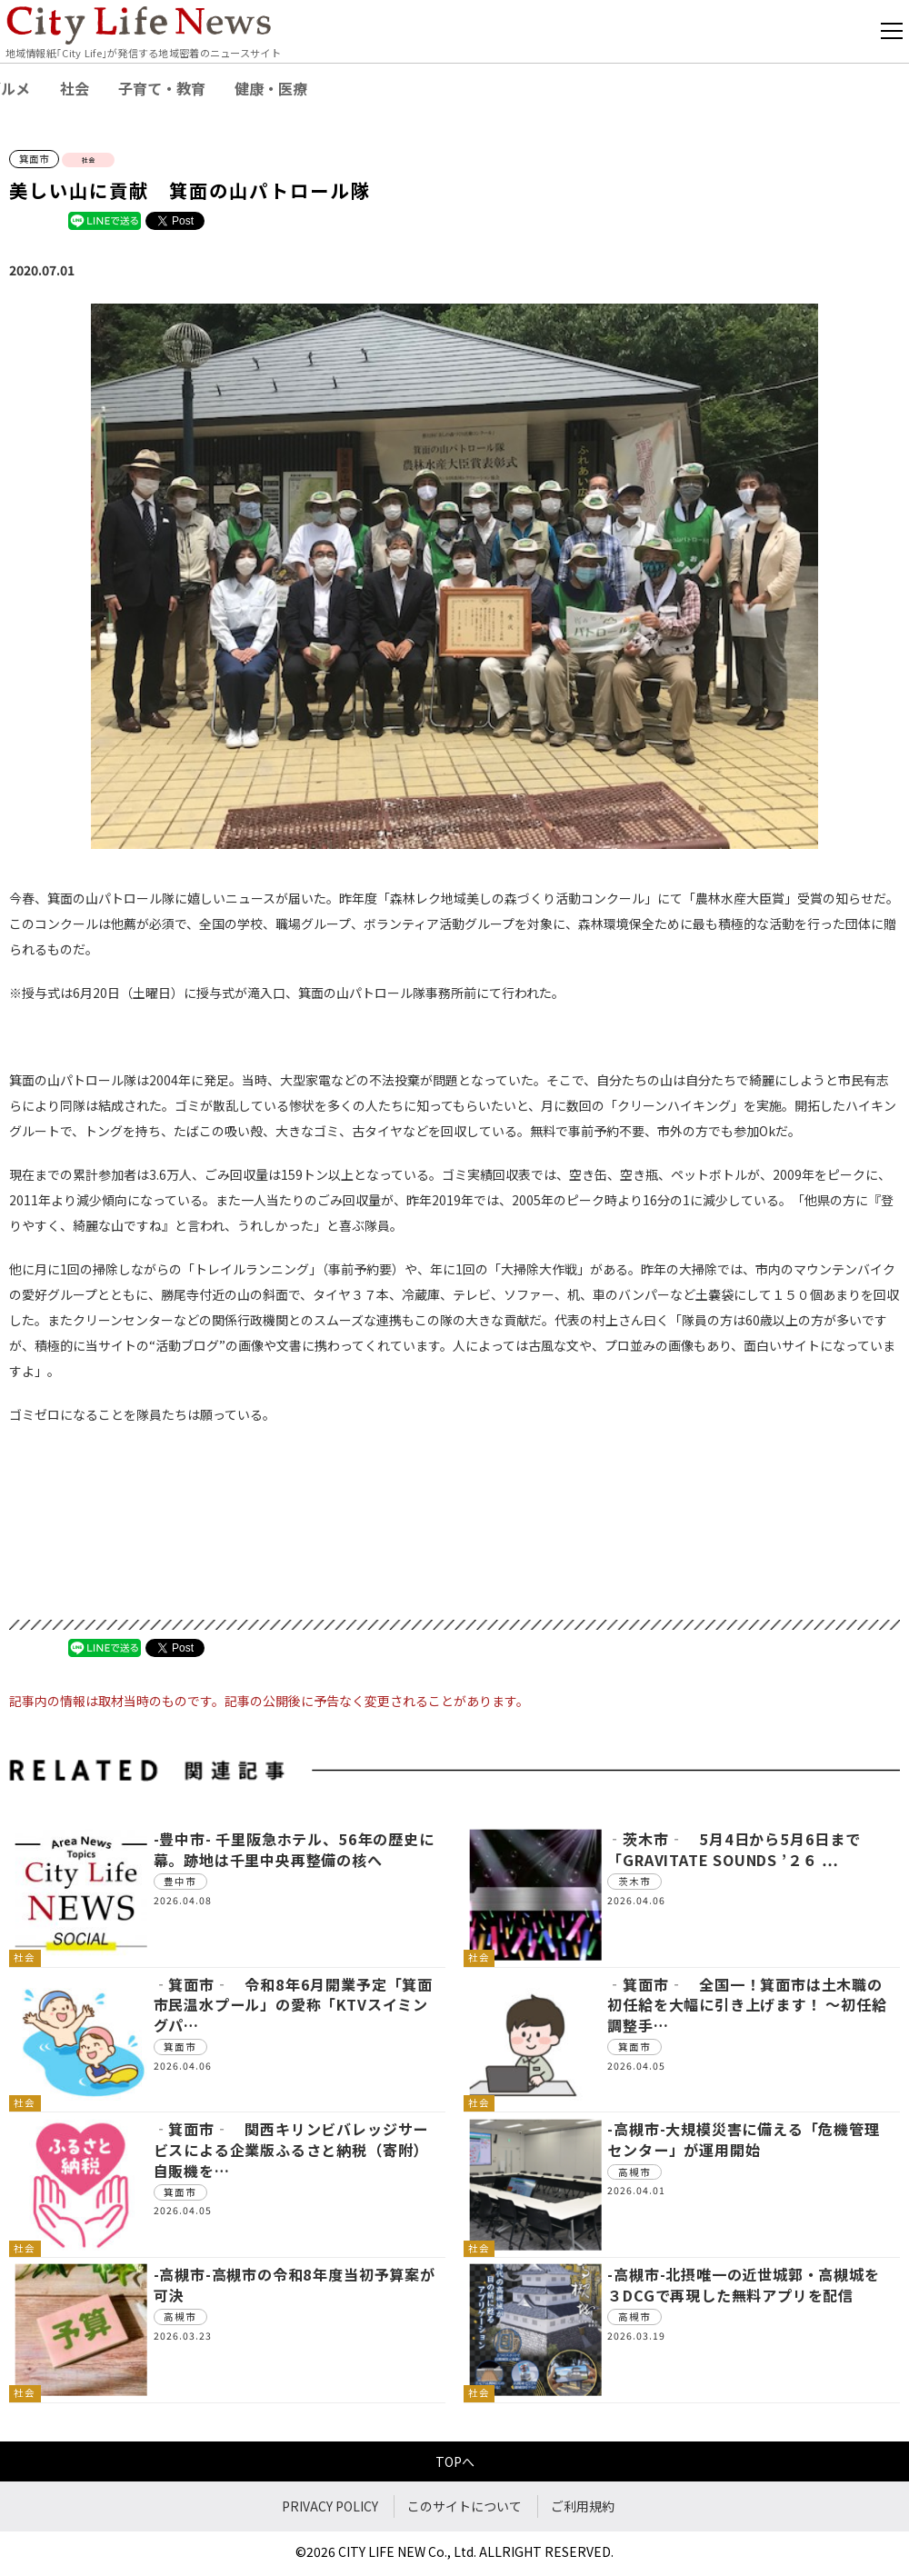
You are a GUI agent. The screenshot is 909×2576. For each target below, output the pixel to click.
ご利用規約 (582, 2506)
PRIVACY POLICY (330, 2506)
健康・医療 (271, 88)
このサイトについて (464, 2506)
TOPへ (454, 2461)
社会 (74, 88)
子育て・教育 (161, 88)
